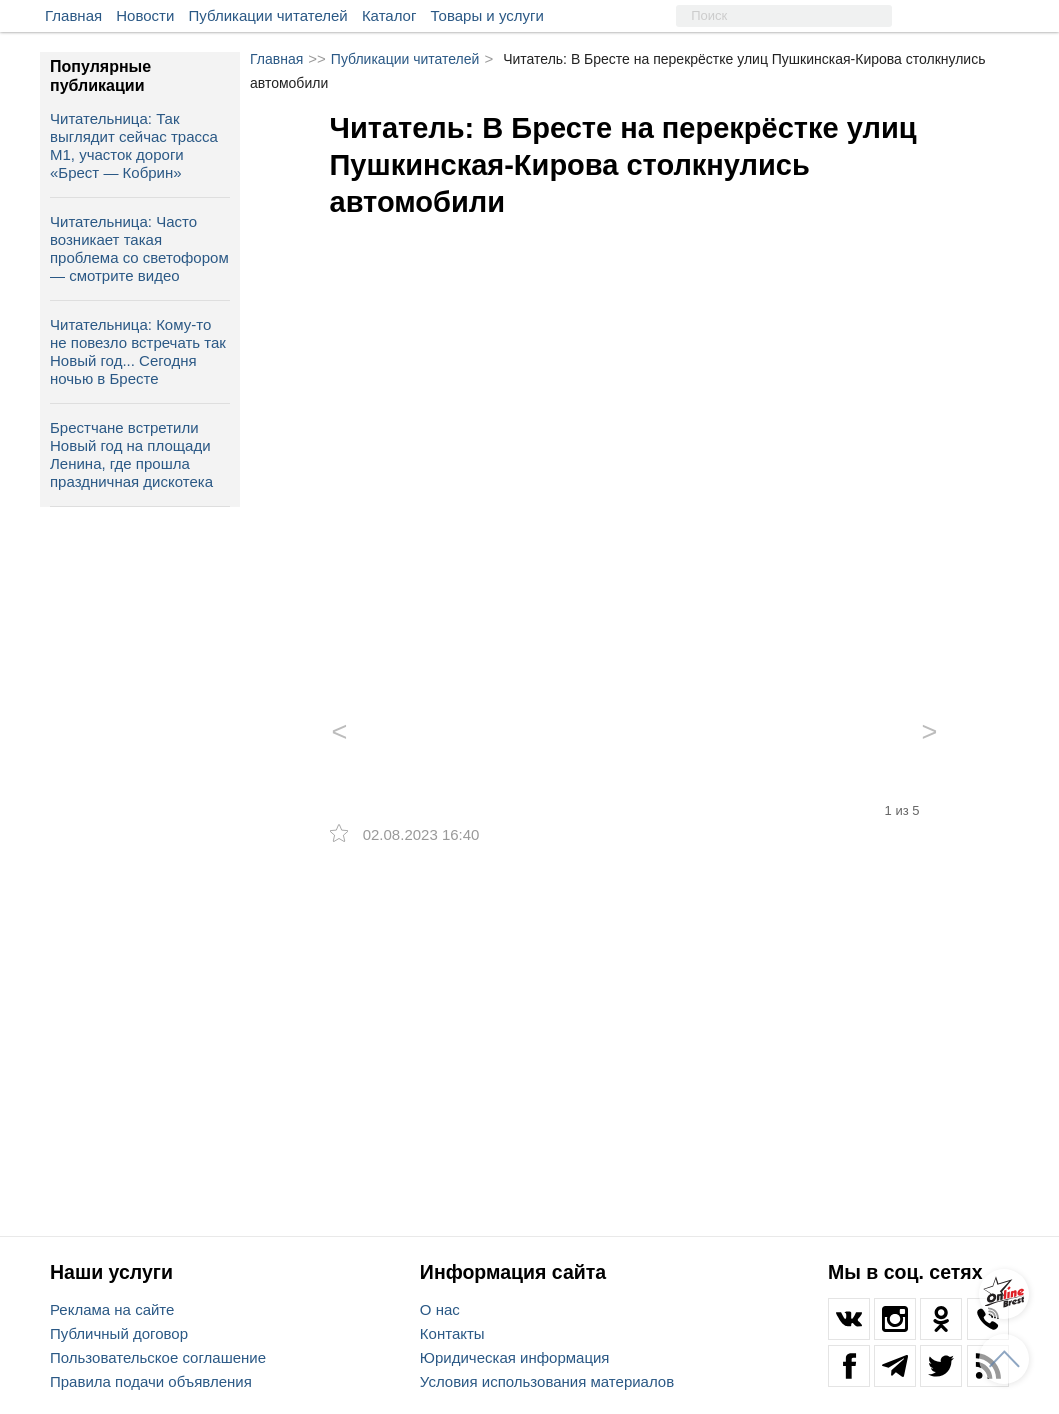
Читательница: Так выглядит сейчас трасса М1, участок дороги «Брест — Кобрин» (134, 145)
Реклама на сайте (112, 1309)
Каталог (389, 15)
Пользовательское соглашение (158, 1357)
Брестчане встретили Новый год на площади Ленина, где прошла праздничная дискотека (131, 454)
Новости (145, 15)
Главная (73, 15)
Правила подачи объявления (151, 1381)
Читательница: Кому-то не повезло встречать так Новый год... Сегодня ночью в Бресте (138, 351)
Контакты (452, 1333)
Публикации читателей (268, 15)
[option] (635, 444)
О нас (440, 1309)
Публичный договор (119, 1333)
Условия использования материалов (547, 1381)
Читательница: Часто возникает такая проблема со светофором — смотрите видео (139, 248)
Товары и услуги (487, 15)
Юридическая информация (515, 1357)
